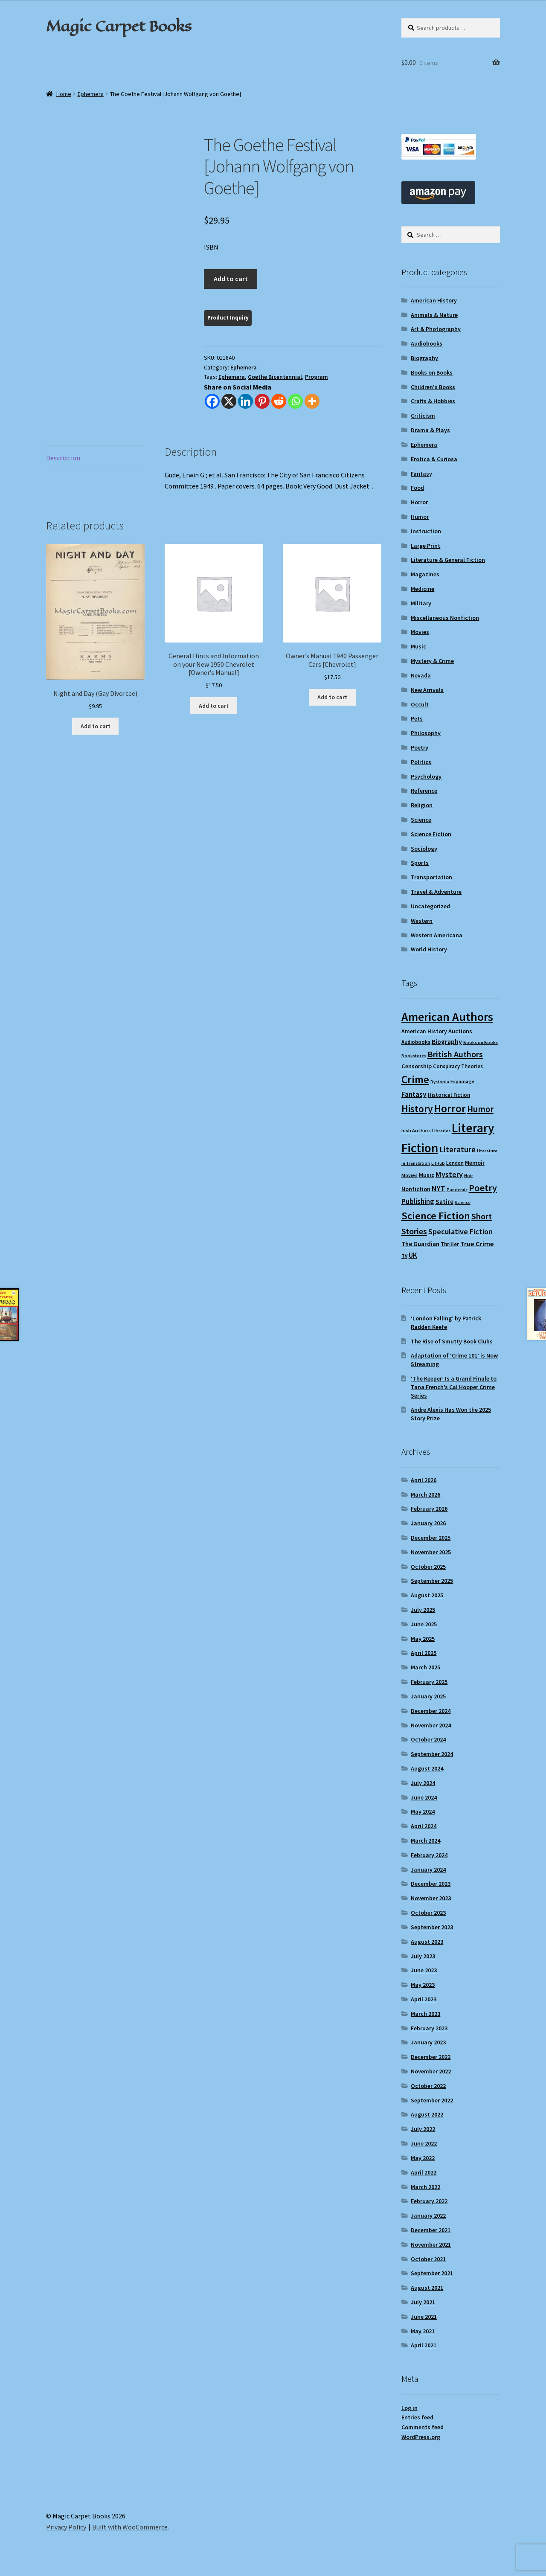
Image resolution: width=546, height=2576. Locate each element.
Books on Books (432, 372)
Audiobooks (426, 343)
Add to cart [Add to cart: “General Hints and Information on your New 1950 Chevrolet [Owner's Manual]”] (214, 705)
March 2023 (425, 2014)
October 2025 (428, 1566)
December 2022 (430, 2057)
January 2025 (428, 1696)
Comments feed (422, 2427)
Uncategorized (430, 906)
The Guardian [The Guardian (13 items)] (420, 1244)
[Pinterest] (262, 401)
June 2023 (424, 1970)
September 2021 (432, 2273)
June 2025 (424, 1624)
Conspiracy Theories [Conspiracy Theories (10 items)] (458, 1066)
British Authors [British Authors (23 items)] (455, 1054)
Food (417, 487)
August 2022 (427, 2114)
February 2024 (429, 1855)
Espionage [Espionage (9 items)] (462, 1081)
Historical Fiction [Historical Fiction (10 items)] (449, 1095)
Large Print (425, 546)
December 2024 (430, 1711)
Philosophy (426, 733)
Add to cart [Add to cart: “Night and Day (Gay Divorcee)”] (95, 726)
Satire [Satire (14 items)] (444, 1201)
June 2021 (424, 2316)
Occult (420, 704)
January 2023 (428, 2042)
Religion (422, 805)
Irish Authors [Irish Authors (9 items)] (416, 1130)
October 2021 (428, 2259)
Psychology (426, 776)
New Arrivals (427, 690)
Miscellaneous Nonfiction (445, 618)
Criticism (423, 415)
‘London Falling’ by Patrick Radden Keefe (446, 1322)
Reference (424, 790)
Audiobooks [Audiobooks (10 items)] (415, 1042)
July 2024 (423, 1783)
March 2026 (425, 1494)
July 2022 (423, 2129)
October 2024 (428, 1739)
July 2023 (423, 1956)
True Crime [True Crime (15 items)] (477, 1243)
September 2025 (432, 1581)
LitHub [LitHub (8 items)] (438, 1163)
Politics (421, 762)
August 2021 (427, 2287)
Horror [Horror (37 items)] (450, 1108)
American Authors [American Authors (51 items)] (447, 1016)
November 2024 (431, 1725)
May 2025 (423, 1639)
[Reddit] (278, 401)
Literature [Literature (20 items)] (457, 1149)
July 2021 (423, 2302)
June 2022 (424, 2143)
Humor (420, 516)
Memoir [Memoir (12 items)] (475, 1162)
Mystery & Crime (432, 661)
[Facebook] (212, 401)
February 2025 (429, 1682)
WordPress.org (420, 2437)
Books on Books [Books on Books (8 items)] (480, 1042)
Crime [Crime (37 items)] (415, 1079)
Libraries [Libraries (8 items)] (441, 1131)
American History (434, 300)
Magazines (425, 574)
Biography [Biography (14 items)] (447, 1041)
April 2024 (423, 1826)
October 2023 (428, 1912)
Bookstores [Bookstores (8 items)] (413, 1055)
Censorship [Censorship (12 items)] (416, 1066)
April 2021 (423, 2345)
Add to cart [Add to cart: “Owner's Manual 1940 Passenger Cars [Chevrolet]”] (332, 697)
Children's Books (433, 387)
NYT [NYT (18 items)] (438, 1188)
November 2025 (431, 1552)
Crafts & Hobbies (433, 401)
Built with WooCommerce (130, 2527)
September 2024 (432, 1754)
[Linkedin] (245, 401)
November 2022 (431, 2071)
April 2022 (423, 2172)
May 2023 (423, 1985)
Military (421, 603)
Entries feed (417, 2417)
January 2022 (428, 2215)
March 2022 (425, 2187)
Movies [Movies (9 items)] (409, 1175)
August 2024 (427, 1768)
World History (429, 949)
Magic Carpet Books (118, 26)
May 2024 (423, 1811)
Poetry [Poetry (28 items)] (483, 1188)
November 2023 (431, 1898)
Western (422, 921)
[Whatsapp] (295, 401)
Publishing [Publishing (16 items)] (417, 1201)
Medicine (422, 589)
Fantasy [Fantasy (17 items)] (414, 1094)
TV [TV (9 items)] (404, 1256)
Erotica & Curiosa (434, 459)
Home (63, 94)
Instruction (426, 531)
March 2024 (425, 1840)
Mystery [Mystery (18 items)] (449, 1174)
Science (421, 819)
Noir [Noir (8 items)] (468, 1175)
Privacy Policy (66, 2527)
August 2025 (427, 1595)
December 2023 (430, 1883)
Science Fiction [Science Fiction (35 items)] (435, 1215)
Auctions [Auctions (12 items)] (460, 1031)
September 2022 (432, 2100)
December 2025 (430, 1537)
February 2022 (429, 2201)
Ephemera (91, 94)
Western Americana (436, 935)
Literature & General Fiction (448, 560)
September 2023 (432, 1927)
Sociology (424, 848)
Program (316, 377)
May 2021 (423, 2331)
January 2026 (428, 1523)
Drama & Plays (430, 430)
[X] (228, 401)
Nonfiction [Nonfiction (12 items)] (415, 1189)
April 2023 (423, 1999)
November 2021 (431, 2244)
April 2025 (423, 1653)
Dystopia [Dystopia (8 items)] (439, 1081)
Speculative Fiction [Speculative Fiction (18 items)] (460, 1231)
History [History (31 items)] (417, 1108)
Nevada (421, 675)
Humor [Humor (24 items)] (480, 1109)
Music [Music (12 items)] (426, 1175)
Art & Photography (436, 329)
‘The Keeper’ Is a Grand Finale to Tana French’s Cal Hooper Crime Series (454, 1387)
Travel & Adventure (436, 891)
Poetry (419, 747)
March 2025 (425, 1667)
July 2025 (423, 1610)
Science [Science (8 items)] (462, 1202)
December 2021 (430, 2230)
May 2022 (423, 2158)
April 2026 (423, 1480)
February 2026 (429, 1508)
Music (418, 646)
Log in (409, 2408)
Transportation (431, 877)
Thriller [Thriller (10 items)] (450, 1244)
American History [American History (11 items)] (424, 1031)
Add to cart (231, 278)
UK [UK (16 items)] (413, 1255)
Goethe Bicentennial (275, 377)
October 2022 (428, 2086)
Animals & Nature (434, 315)
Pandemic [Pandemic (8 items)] (457, 1189)
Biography (424, 358)
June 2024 (424, 1797)
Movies (420, 632)
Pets (417, 718)
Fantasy (421, 473)
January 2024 (428, 1869)
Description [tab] (63, 458)
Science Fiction (431, 834)
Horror (419, 502)
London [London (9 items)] (455, 1163)
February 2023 (429, 2028)
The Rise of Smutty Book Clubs (452, 1341)
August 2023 (427, 1941)
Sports (420, 862)
